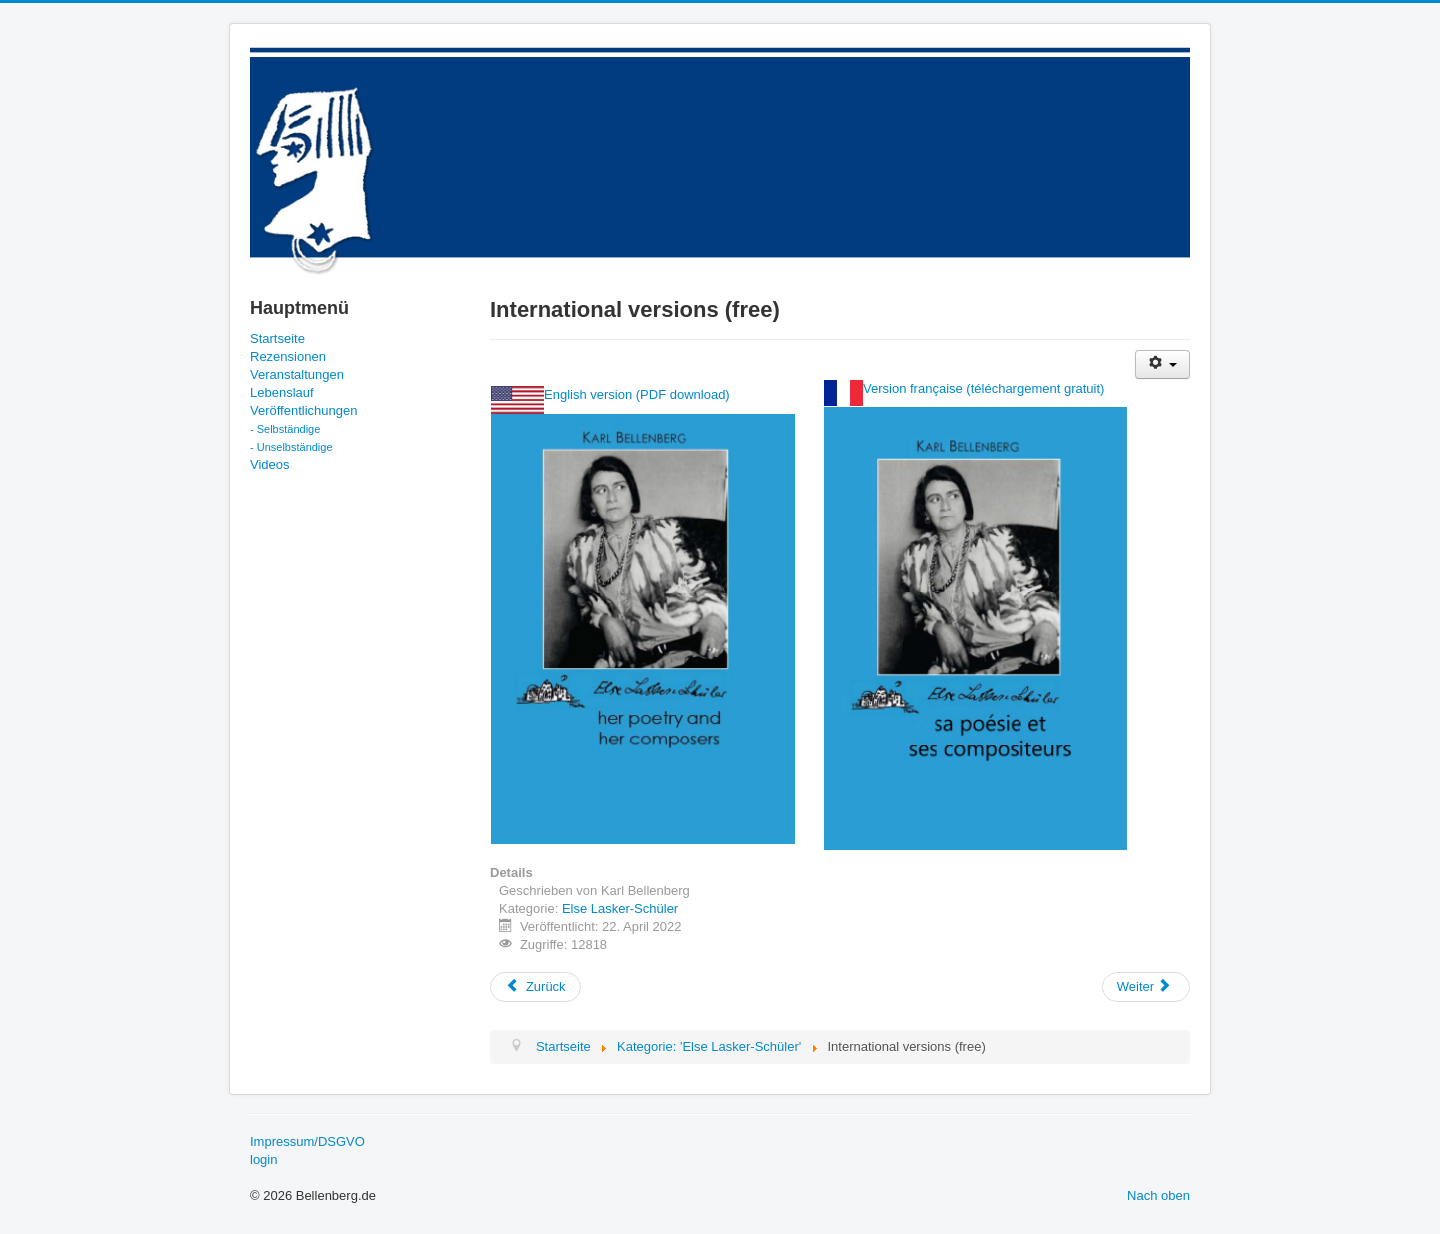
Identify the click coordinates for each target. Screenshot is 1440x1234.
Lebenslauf (282, 392)
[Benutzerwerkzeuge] (1162, 364)
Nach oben (1158, 1195)
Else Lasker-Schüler (620, 908)
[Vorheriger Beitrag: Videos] (535, 987)
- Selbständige (285, 429)
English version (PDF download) (637, 394)
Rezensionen (288, 356)
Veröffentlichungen (303, 410)
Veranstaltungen (297, 374)
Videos (270, 464)
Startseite (277, 338)
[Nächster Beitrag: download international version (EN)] (1146, 987)
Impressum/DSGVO (307, 1141)
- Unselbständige (291, 447)
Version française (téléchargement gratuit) (983, 388)
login (263, 1159)
